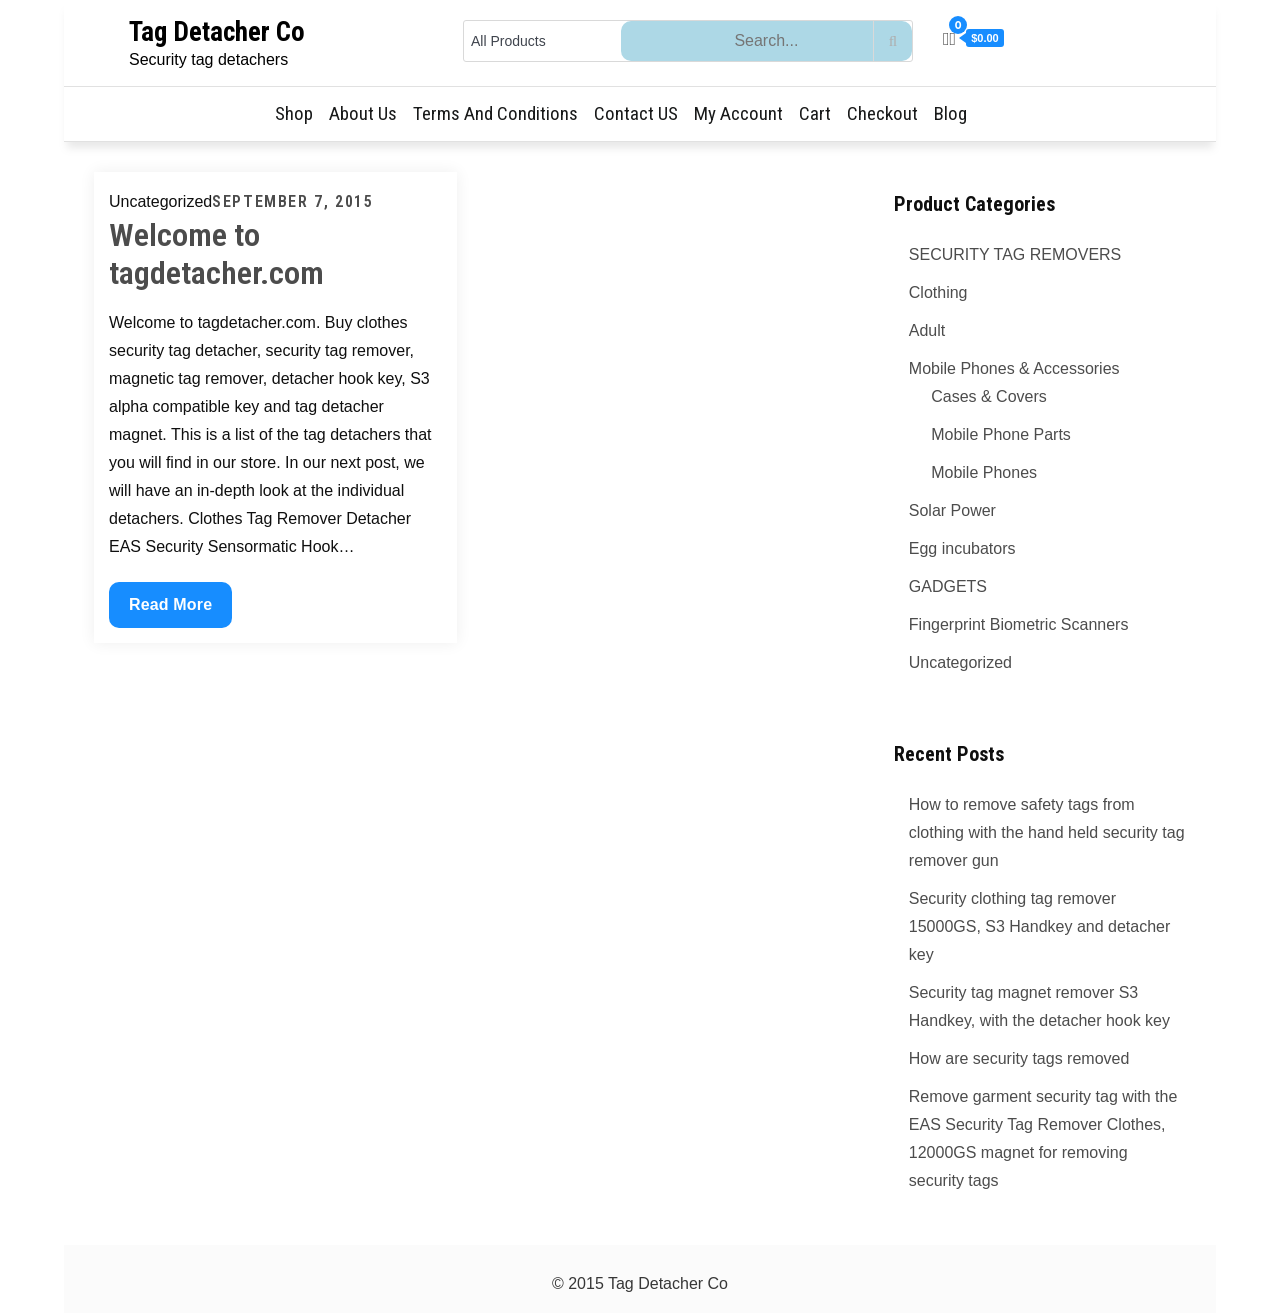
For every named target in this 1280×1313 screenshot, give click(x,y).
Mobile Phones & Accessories (1014, 368)
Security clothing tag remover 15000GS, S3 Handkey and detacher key (1040, 926)
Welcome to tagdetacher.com (216, 254)
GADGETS (948, 586)
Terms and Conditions (495, 113)
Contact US (636, 113)
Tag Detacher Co (217, 32)
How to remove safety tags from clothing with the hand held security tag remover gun (1047, 832)
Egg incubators (962, 548)
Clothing (938, 292)
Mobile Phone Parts (1001, 434)
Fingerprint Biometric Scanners (1019, 624)
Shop (294, 113)
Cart (815, 113)
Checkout (882, 113)
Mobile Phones (984, 472)
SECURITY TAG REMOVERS (1015, 254)
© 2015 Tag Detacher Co (640, 1283)
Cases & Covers (989, 396)
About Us (363, 113)
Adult (927, 330)
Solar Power (952, 510)
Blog (950, 113)
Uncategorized (960, 662)
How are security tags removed (1019, 1058)
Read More (180, 609)
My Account (738, 113)
